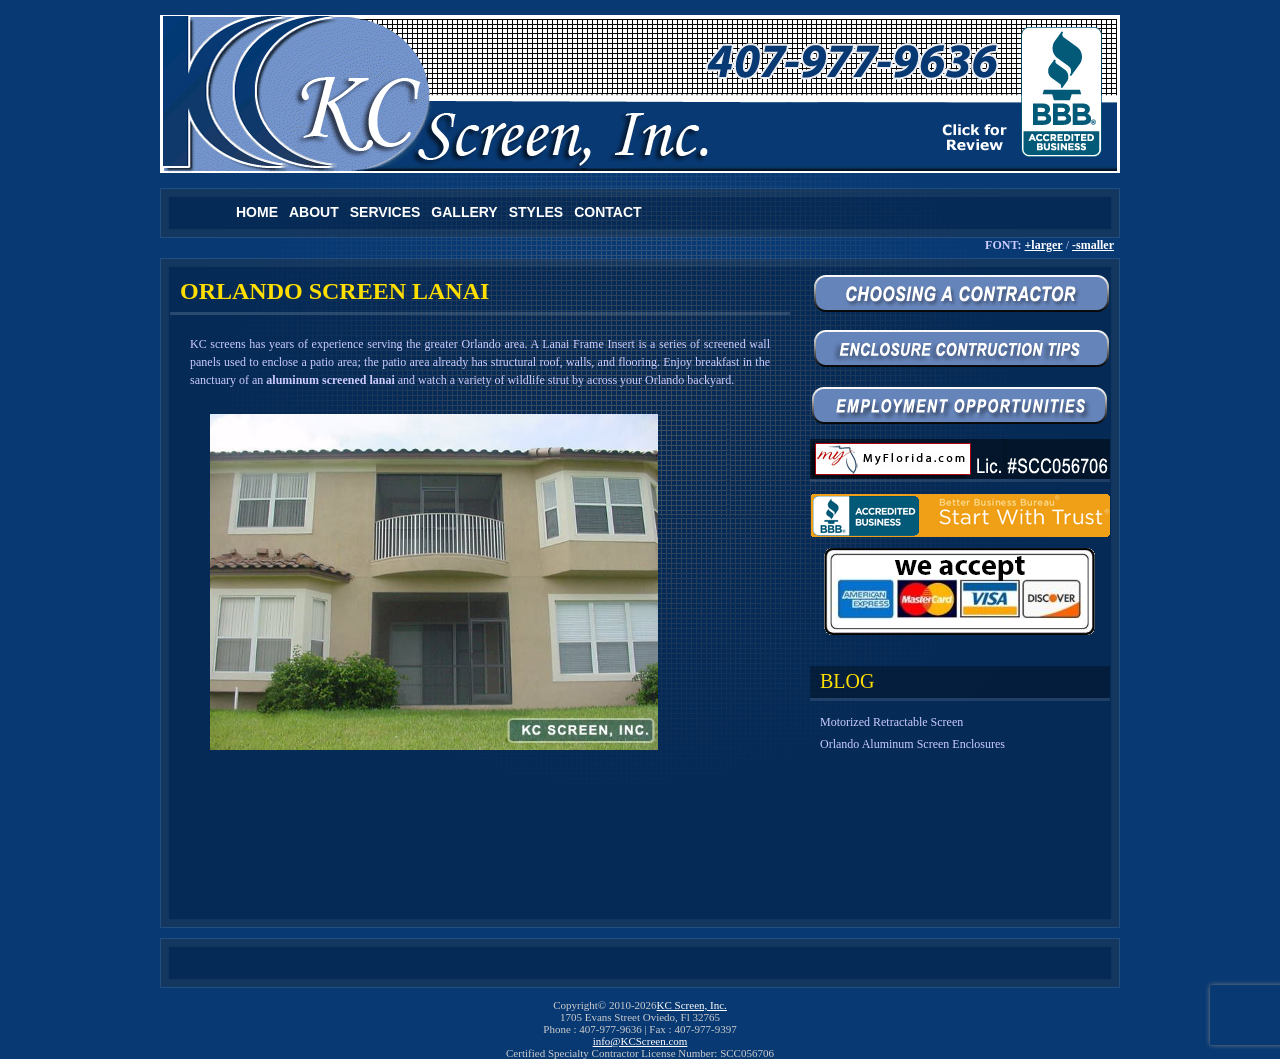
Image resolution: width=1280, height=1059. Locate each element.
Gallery (464, 212)
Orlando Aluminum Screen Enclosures (912, 744)
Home (257, 212)
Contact (607, 212)
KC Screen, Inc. (692, 1005)
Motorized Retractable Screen (891, 722)
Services (385, 212)
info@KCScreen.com (640, 1041)
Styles (536, 212)
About (314, 212)
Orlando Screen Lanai (334, 291)
